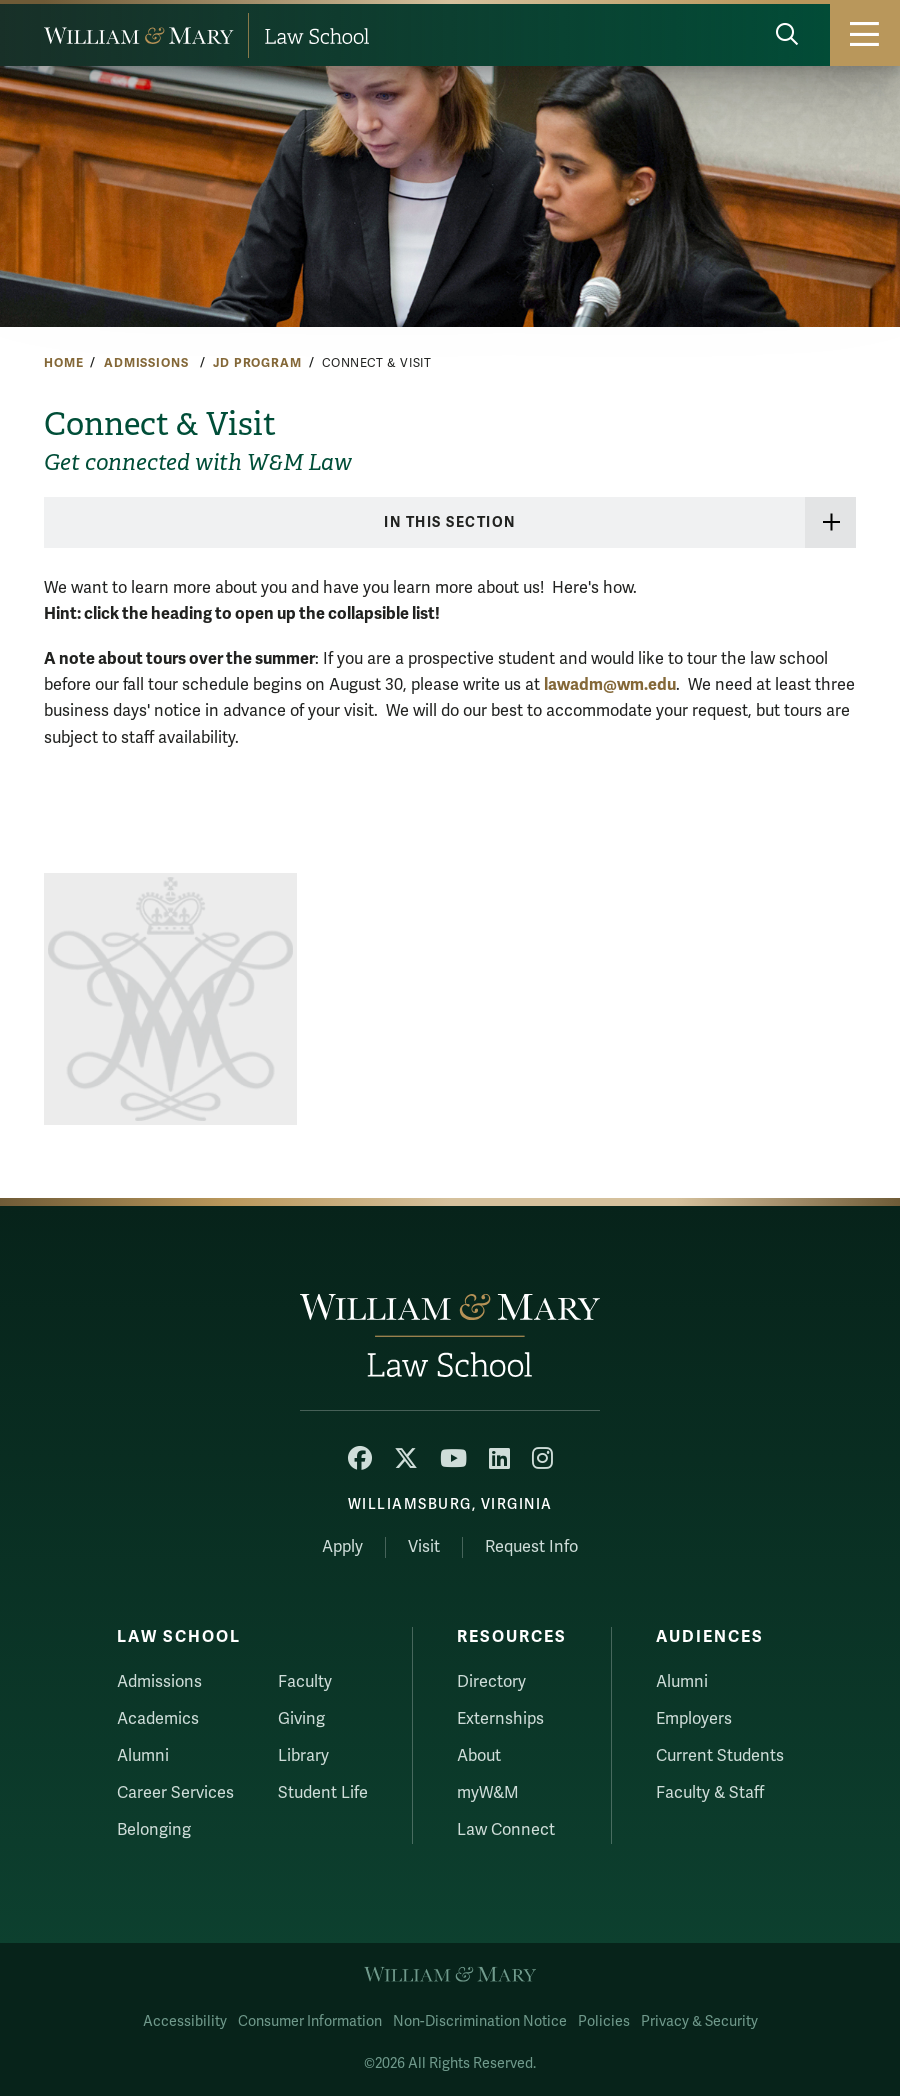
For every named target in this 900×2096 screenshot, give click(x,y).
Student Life (323, 1793)
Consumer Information (310, 2021)
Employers (694, 1719)
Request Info (531, 1547)
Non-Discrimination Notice (480, 2021)
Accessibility (185, 2021)
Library (303, 1756)
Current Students (720, 1756)
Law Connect (506, 1830)
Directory (491, 1682)
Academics (158, 1719)
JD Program (257, 363)
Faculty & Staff (710, 1793)
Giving (301, 1719)
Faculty (305, 1682)
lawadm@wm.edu (610, 684)
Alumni (143, 1756)
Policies (604, 2021)
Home (63, 363)
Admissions (148, 363)
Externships (500, 1719)
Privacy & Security (699, 2021)
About (479, 1756)
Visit (424, 1547)
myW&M (488, 1793)
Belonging (154, 1830)
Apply (342, 1547)
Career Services (175, 1793)
